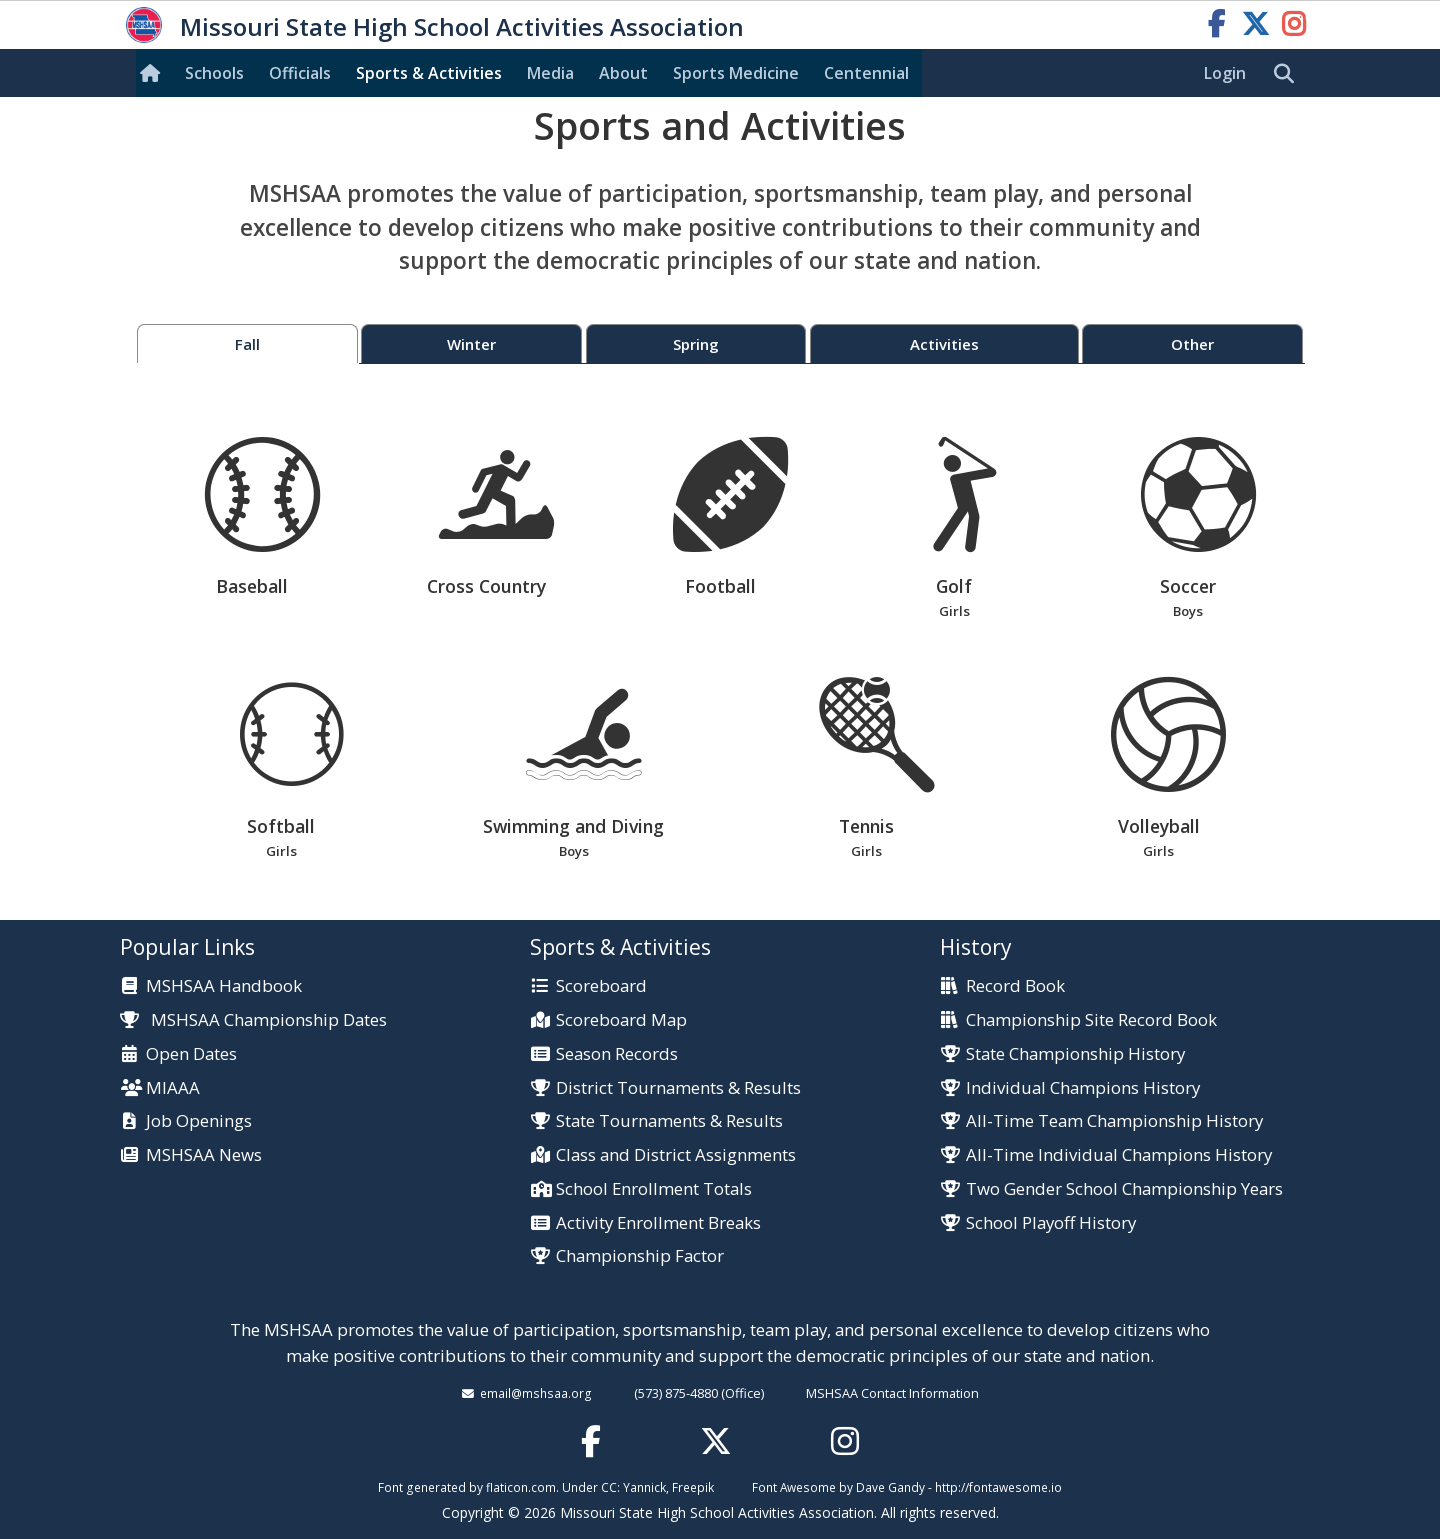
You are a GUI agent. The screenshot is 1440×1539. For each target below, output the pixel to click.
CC (609, 1487)
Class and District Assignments (676, 1155)
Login (1225, 73)
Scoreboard (601, 986)
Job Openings (199, 1121)
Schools (214, 73)
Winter (471, 344)
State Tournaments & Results (669, 1121)
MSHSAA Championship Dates (253, 1019)
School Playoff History (1051, 1223)
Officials (300, 73)
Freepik (693, 1487)
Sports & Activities (429, 73)
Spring (696, 344)
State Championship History (1075, 1054)
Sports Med (736, 73)
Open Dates (191, 1054)
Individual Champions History (1083, 1088)
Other (1192, 344)
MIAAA (173, 1088)
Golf (954, 529)
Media (550, 73)
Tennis (866, 769)
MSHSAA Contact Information (892, 1393)
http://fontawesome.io (998, 1487)
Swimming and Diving (573, 769)
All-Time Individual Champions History (1119, 1155)
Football (730, 517)
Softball (281, 769)
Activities (944, 344)
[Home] (154, 73)
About (623, 73)
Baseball (262, 517)
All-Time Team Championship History (1114, 1121)
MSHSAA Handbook (224, 986)
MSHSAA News (204, 1155)
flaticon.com (521, 1487)
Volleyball (1158, 769)
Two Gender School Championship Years (1124, 1189)
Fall (247, 344)
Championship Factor (640, 1256)
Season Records (617, 1054)
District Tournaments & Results (678, 1088)
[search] (1289, 74)
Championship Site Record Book (1091, 1020)
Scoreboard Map (621, 1020)
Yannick (644, 1487)
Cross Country (496, 517)
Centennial (866, 73)
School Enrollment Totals (654, 1189)
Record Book (1015, 986)
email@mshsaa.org (536, 1393)
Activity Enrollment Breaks (658, 1223)
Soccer (1188, 529)
